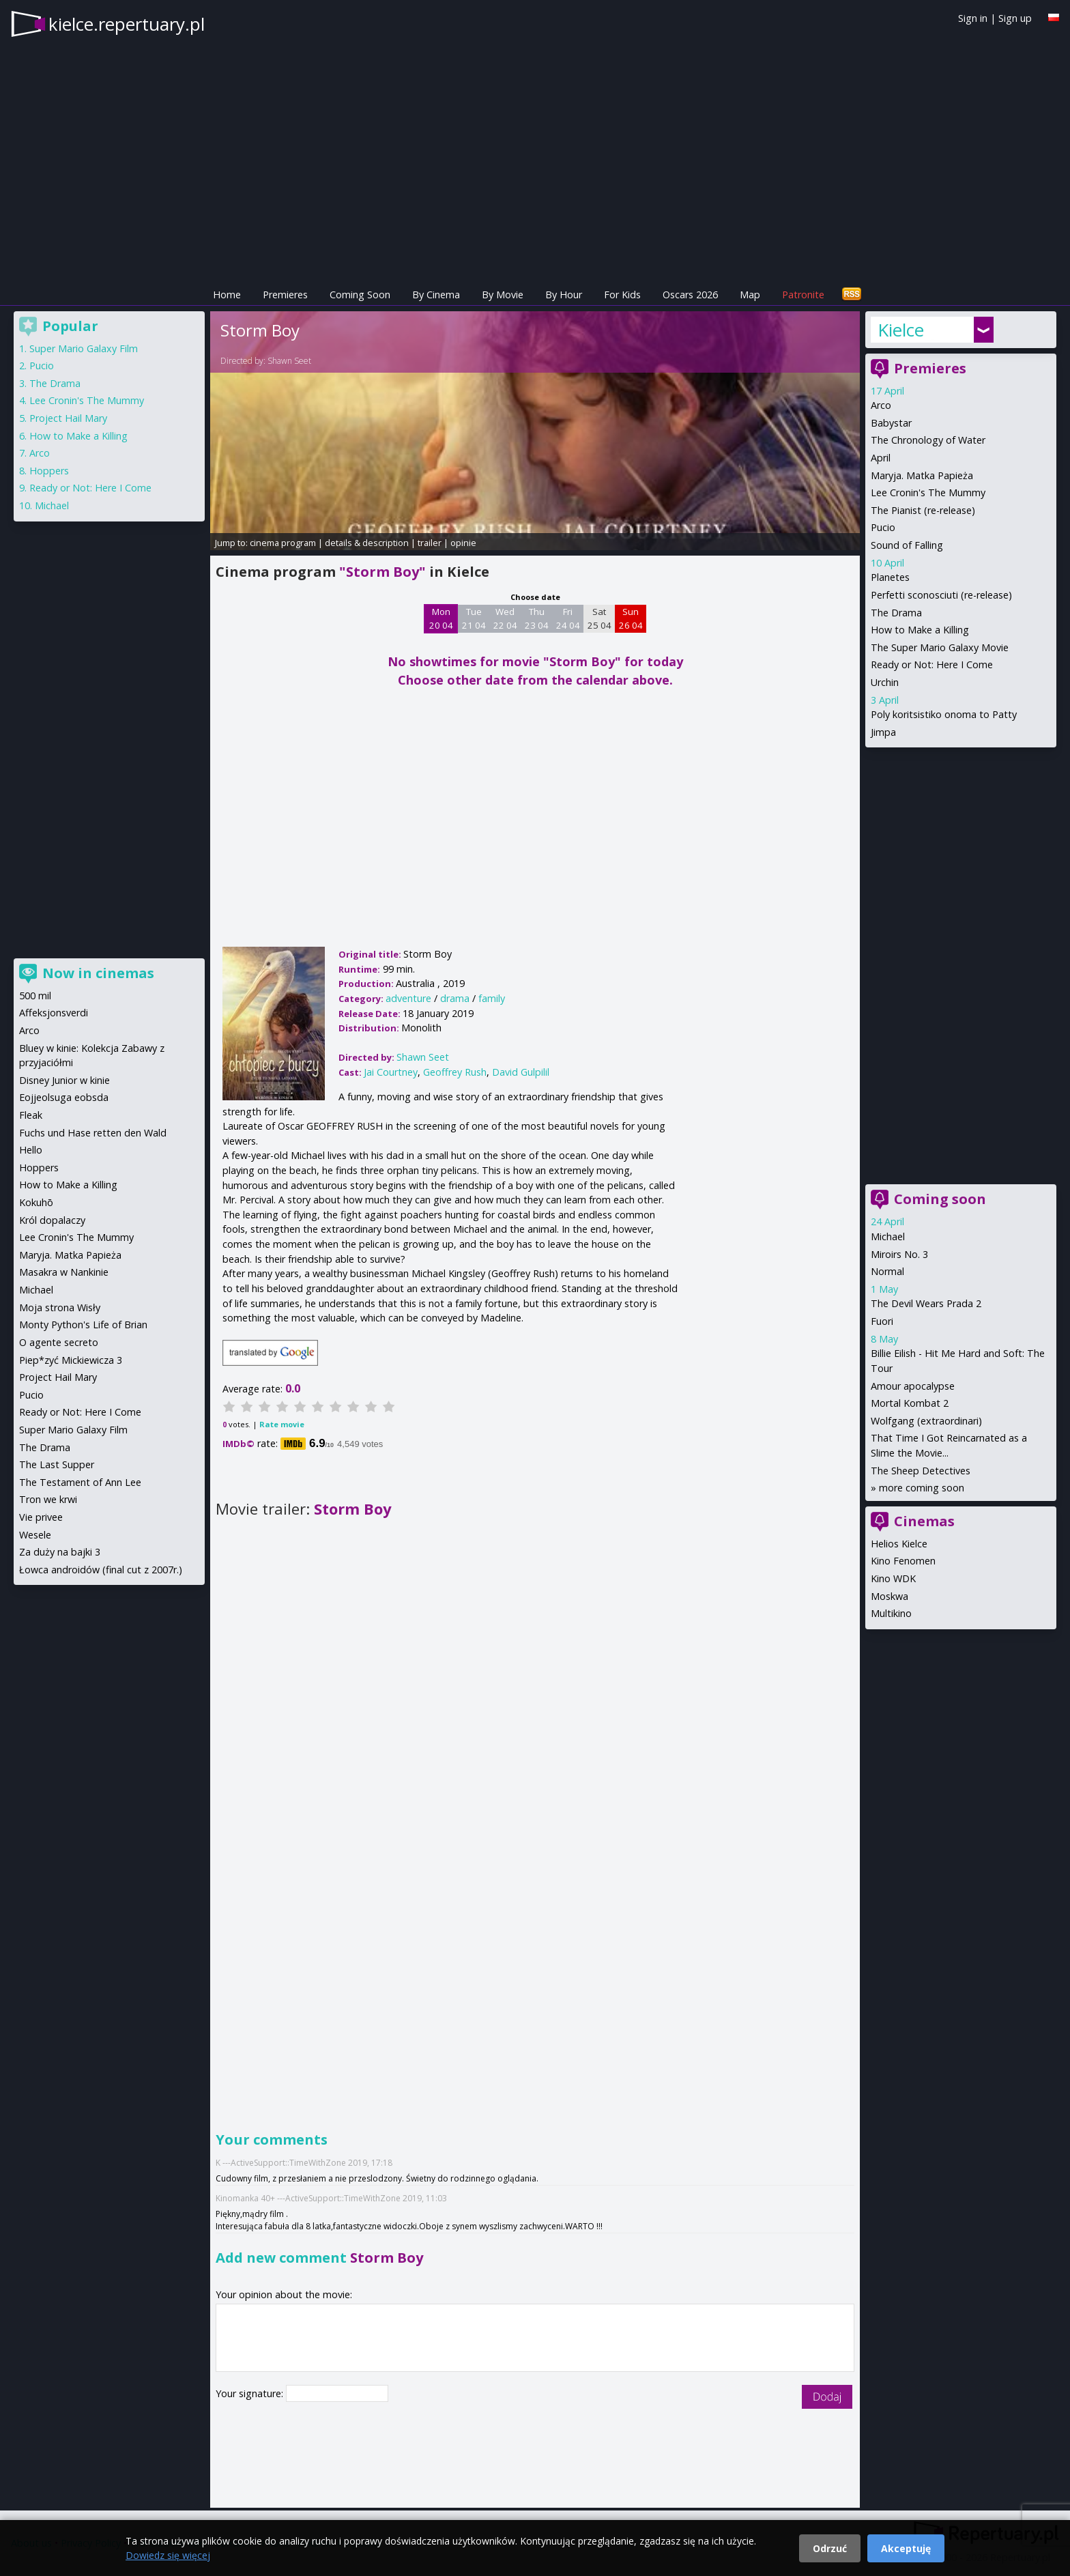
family (491, 998)
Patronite (803, 294)
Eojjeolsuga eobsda (64, 1097)
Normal (887, 1271)
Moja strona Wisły (59, 1307)
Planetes (890, 577)
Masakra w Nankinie (64, 1271)
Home (227, 294)
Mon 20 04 (441, 618)
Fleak (30, 1114)
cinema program (283, 542)
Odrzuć (830, 2548)
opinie (463, 542)
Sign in (972, 18)
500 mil (35, 995)
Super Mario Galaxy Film (83, 348)
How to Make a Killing (920, 629)
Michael (888, 1236)
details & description (367, 542)
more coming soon (921, 1487)
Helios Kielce (899, 1543)
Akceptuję (906, 2548)
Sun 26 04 (631, 618)
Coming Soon (360, 294)
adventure (408, 998)
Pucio (883, 527)
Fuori (882, 1321)
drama (454, 998)
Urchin (885, 682)
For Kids (622, 294)
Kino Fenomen (903, 1560)
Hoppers (49, 470)
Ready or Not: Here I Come (932, 664)
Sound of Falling (907, 545)
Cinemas (924, 1521)
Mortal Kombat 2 (910, 1403)
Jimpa (883, 732)
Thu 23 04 (537, 618)
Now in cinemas (98, 973)
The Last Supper (56, 1464)
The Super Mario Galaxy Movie (940, 647)
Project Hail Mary (68, 418)
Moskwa (889, 1596)
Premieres (285, 294)
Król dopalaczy (52, 1220)
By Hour (563, 294)
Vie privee (41, 1517)
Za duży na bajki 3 (59, 1551)
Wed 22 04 (505, 618)
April (881, 457)
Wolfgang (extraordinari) (926, 1420)
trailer (430, 542)
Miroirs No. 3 (899, 1254)
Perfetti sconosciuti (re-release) (941, 594)
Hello (30, 1149)
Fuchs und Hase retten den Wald (93, 1132)
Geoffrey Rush (455, 1071)
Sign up (1015, 18)
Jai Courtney (391, 1071)
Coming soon (940, 1199)
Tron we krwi (48, 1499)
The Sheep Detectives (920, 1470)
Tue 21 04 (474, 618)
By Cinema (436, 294)
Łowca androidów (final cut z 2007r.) (100, 1569)
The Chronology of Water (928, 439)
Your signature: (251, 2393)
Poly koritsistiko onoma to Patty (944, 714)
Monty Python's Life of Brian (83, 1324)
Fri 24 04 (568, 618)
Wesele (35, 1534)
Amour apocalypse (913, 1385)
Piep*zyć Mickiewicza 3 (70, 1360)
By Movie (502, 294)
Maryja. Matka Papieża (922, 475)
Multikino (891, 1613)
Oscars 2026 (690, 294)
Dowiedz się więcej (168, 2555)
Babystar (891, 422)
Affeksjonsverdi (53, 1012)
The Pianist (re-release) (923, 510)
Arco (881, 405)
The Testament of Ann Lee (80, 1482)
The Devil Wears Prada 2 (926, 1303)
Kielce (901, 329)
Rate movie (281, 1424)
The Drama (896, 612)
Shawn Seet (289, 361)
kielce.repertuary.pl (126, 24)
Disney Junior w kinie (64, 1080)
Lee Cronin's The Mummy (928, 492)
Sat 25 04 (599, 618)
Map (750, 294)
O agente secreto (58, 1342)
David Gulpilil (520, 1071)
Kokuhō (36, 1202)
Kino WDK (893, 1578)
